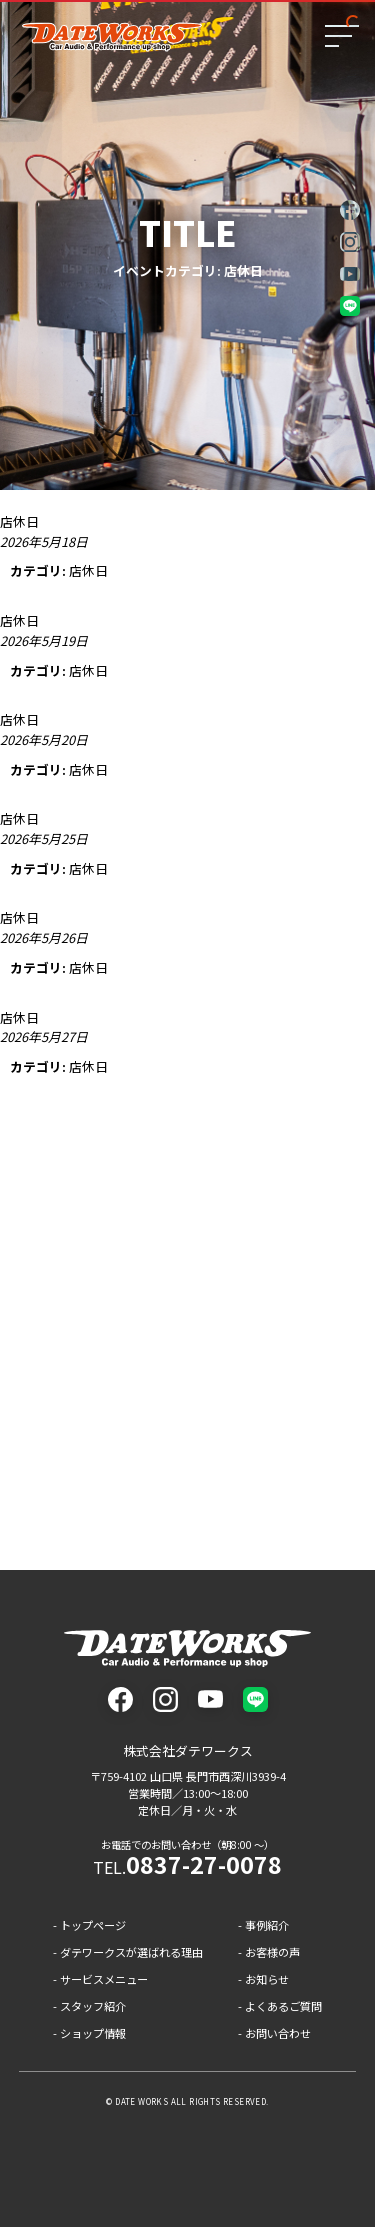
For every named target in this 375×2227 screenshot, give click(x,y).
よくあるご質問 (283, 2006)
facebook (350, 210)
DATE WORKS (141, 2101)
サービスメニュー (104, 1979)
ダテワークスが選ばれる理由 (131, 1952)
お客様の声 (272, 1952)
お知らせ (267, 1979)
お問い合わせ (278, 2033)
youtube (350, 274)
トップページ (93, 1925)
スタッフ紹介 (93, 2006)
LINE (350, 306)
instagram (350, 242)
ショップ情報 (93, 2033)
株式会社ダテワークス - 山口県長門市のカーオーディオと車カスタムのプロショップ (187, 1648)
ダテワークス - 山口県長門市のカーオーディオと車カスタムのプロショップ (112, 37)
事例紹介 (267, 1925)
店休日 (88, 570)
